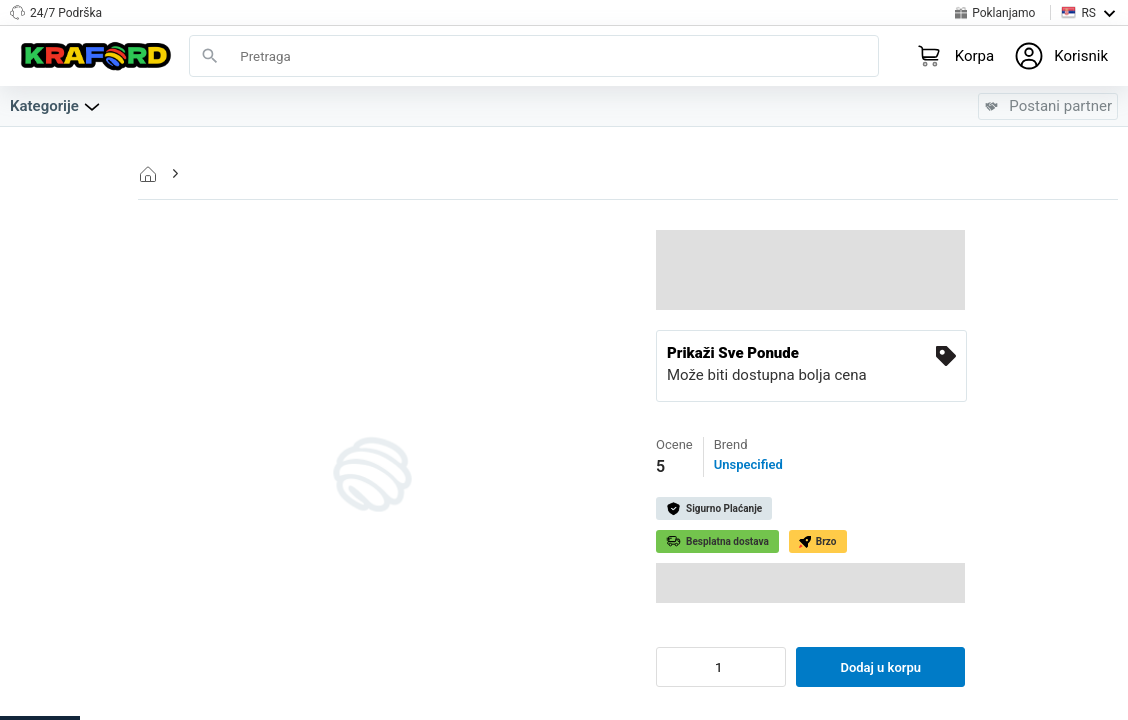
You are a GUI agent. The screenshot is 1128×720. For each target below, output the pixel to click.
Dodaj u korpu (880, 667)
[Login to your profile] (1061, 56)
